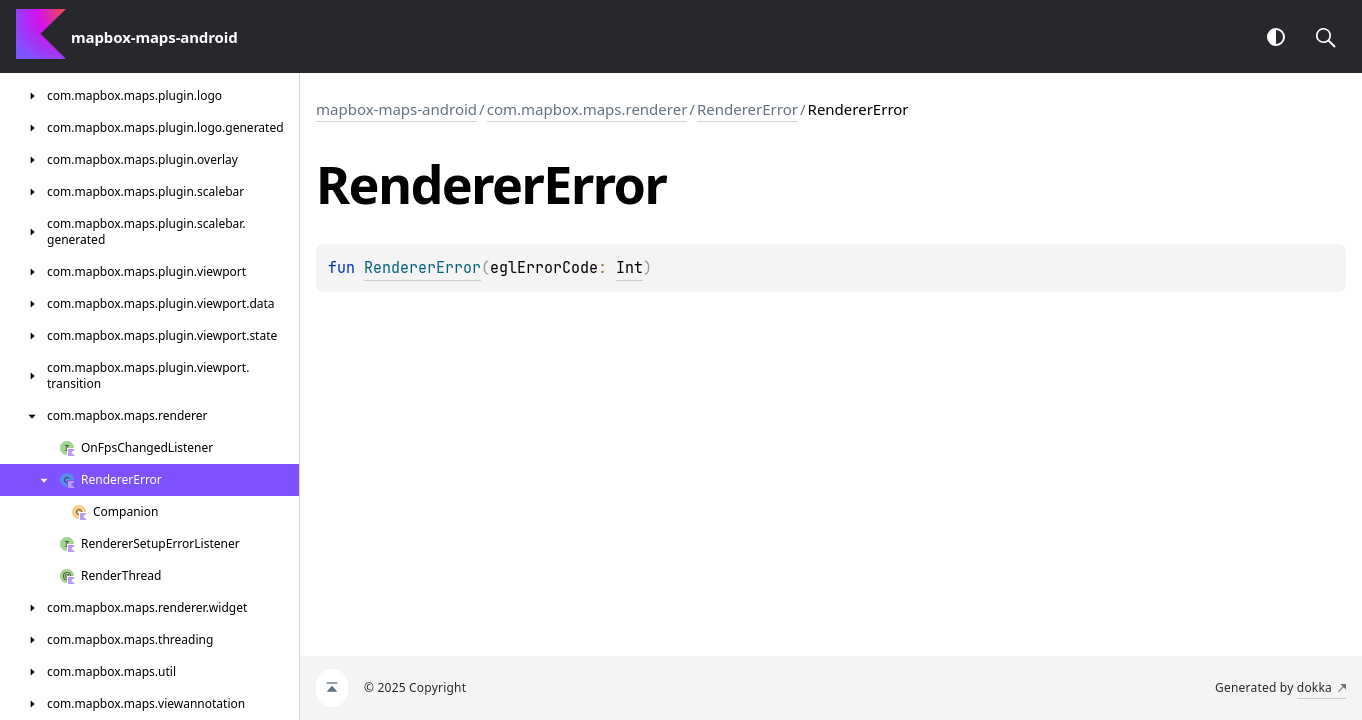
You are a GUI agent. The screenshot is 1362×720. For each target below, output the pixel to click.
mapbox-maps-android (396, 109)
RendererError (747, 109)
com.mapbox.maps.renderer (587, 109)
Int (629, 268)
